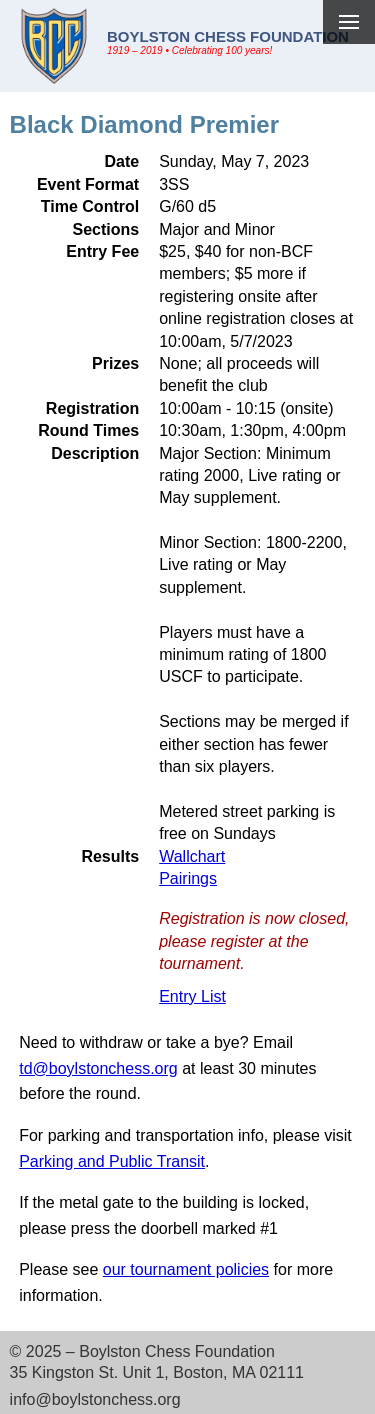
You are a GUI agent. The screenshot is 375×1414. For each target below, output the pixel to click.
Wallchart (192, 856)
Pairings (188, 878)
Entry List (192, 996)
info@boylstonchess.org (95, 1399)
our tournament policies (186, 1269)
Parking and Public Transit (112, 1161)
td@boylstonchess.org (98, 1068)
